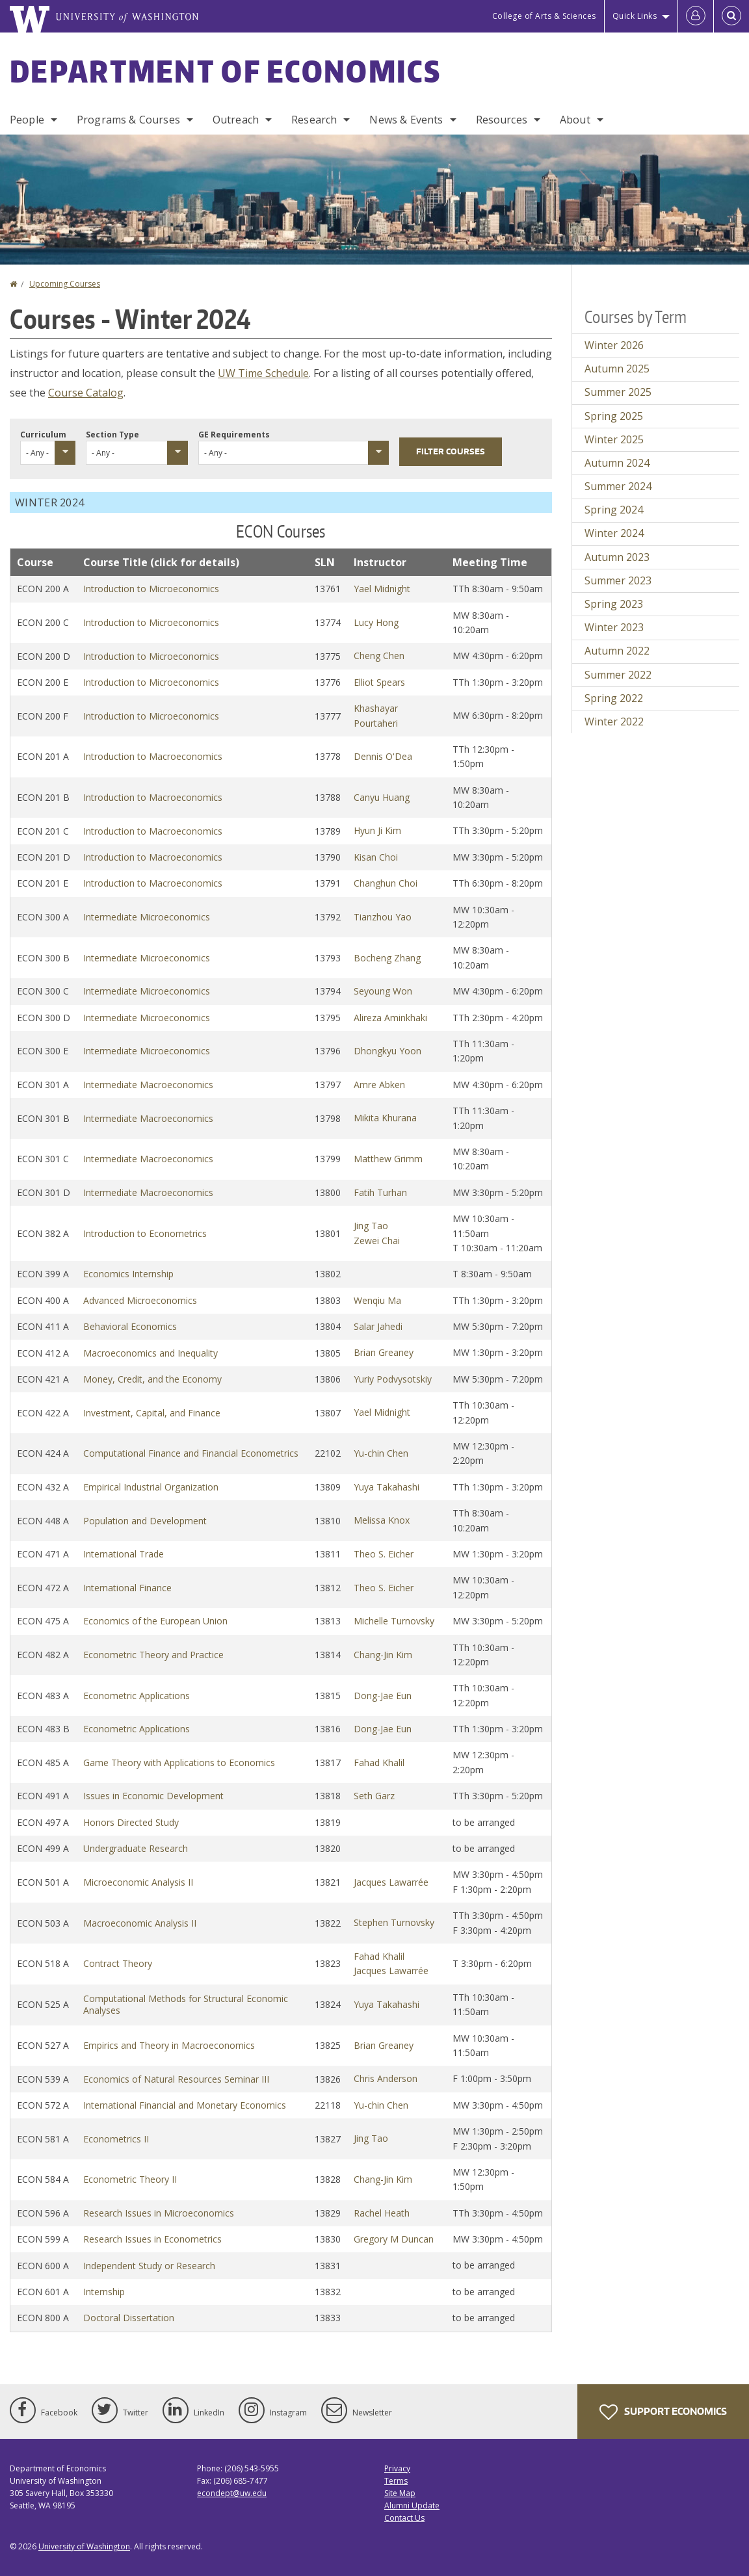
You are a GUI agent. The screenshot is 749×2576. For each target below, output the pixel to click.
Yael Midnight (382, 588)
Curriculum (43, 434)
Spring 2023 (614, 604)
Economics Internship (128, 1274)
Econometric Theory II (130, 2179)
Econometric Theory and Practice (153, 1654)
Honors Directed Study (131, 1822)
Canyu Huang (382, 797)
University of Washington (84, 2546)
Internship (104, 2291)
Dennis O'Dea (383, 756)
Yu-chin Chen (381, 1453)
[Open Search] (731, 16)
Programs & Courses (128, 119)
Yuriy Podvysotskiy (393, 1379)
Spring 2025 (614, 416)
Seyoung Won (383, 991)
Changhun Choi (385, 883)
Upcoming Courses (64, 283)
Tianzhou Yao (383, 917)
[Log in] (695, 16)
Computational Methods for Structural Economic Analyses (185, 2004)
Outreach (236, 119)
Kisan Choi (376, 857)
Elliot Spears (379, 682)
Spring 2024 (614, 509)
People (27, 119)
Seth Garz (374, 1795)
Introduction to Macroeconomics (152, 756)
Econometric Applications (136, 1695)
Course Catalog (86, 392)
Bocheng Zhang (387, 958)
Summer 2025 (618, 392)
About (575, 119)
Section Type (112, 434)
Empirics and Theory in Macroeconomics (169, 2045)
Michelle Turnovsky (394, 1621)
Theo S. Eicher (384, 1554)
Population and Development (145, 1521)
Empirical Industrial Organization (150, 1487)
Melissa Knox (382, 1520)
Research (314, 119)
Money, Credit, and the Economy (152, 1379)
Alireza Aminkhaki (390, 1017)
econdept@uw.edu (232, 2493)
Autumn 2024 (617, 463)
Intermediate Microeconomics (146, 917)
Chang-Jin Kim (383, 1654)
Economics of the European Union (155, 1621)
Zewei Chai (377, 1240)
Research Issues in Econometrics (152, 2239)
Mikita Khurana (385, 1118)
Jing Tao (371, 1225)
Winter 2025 (614, 439)
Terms (396, 2480)
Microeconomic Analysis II (138, 1882)
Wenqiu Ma (377, 1300)
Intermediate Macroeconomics (148, 1084)
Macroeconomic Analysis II (139, 1923)
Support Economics (663, 2412)
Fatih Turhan (380, 1192)
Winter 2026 (614, 345)
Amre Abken (379, 1084)
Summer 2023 (618, 580)
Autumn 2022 (617, 651)
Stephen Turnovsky (394, 1922)
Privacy (397, 2468)
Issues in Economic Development (153, 1795)
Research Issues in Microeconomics (158, 2213)
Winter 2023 (614, 627)
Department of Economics (225, 71)
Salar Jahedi (378, 1326)
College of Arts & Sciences (544, 15)
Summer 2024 (618, 486)
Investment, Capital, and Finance (151, 1413)
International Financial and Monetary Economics (184, 2105)
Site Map (399, 2493)
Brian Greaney (384, 1352)
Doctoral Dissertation (128, 2317)
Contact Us (404, 2517)
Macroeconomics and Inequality (150, 1353)
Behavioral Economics (130, 1326)
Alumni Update (412, 2505)
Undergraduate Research (135, 1848)
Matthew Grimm (388, 1158)
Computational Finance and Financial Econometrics (190, 1453)
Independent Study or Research (149, 2265)
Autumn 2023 (617, 557)
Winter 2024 (614, 533)
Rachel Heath (382, 2213)
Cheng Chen (379, 655)
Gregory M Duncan (394, 2239)
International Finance (127, 1587)
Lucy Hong (376, 622)
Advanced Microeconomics (140, 1300)
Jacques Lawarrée (391, 1882)
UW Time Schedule (263, 373)
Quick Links (634, 15)
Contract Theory (117, 1963)
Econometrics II (116, 2139)
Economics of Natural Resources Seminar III (176, 2079)
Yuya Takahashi (386, 1487)
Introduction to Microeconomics (151, 588)
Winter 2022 (614, 721)
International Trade (123, 1554)
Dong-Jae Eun (383, 1695)
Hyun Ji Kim (377, 830)
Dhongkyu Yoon (387, 1051)
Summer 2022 (618, 675)
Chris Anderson (385, 2078)
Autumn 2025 (617, 368)
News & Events (406, 119)
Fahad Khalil (379, 1762)
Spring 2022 (614, 698)
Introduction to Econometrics (145, 1233)
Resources (501, 119)
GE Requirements (234, 434)
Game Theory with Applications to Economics (179, 1762)
